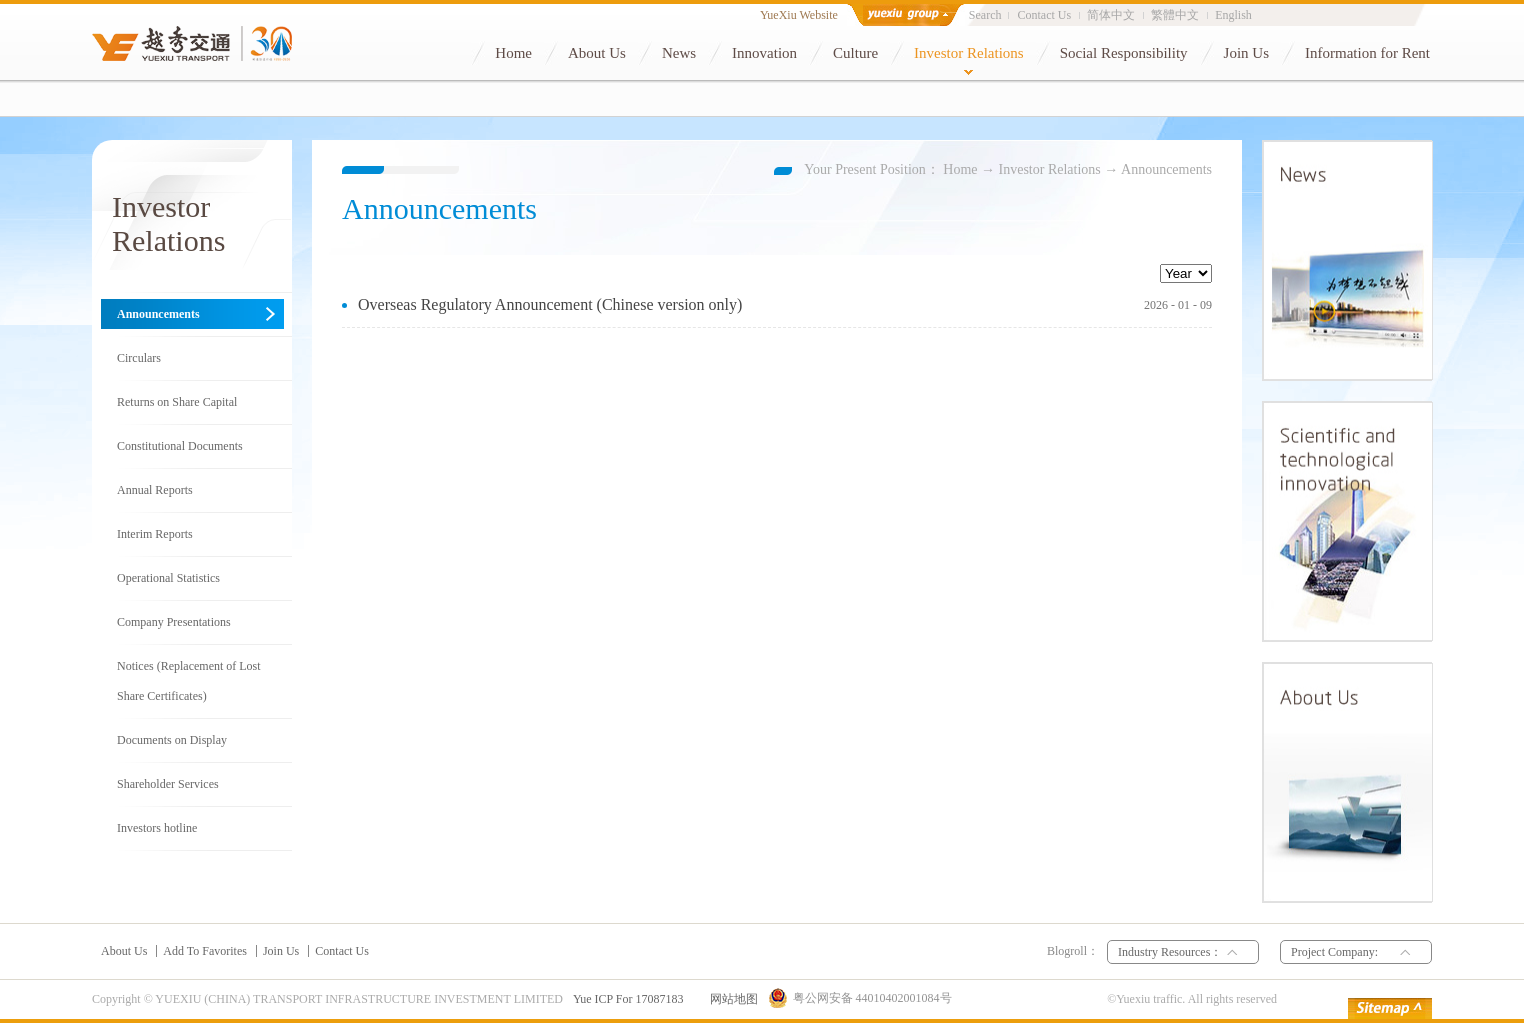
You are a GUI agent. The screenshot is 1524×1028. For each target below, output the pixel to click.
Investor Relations (1050, 169)
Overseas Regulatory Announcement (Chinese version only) (550, 304)
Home (960, 169)
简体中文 (1111, 15)
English (1233, 15)
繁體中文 (1175, 15)
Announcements (1166, 169)
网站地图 (731, 999)
